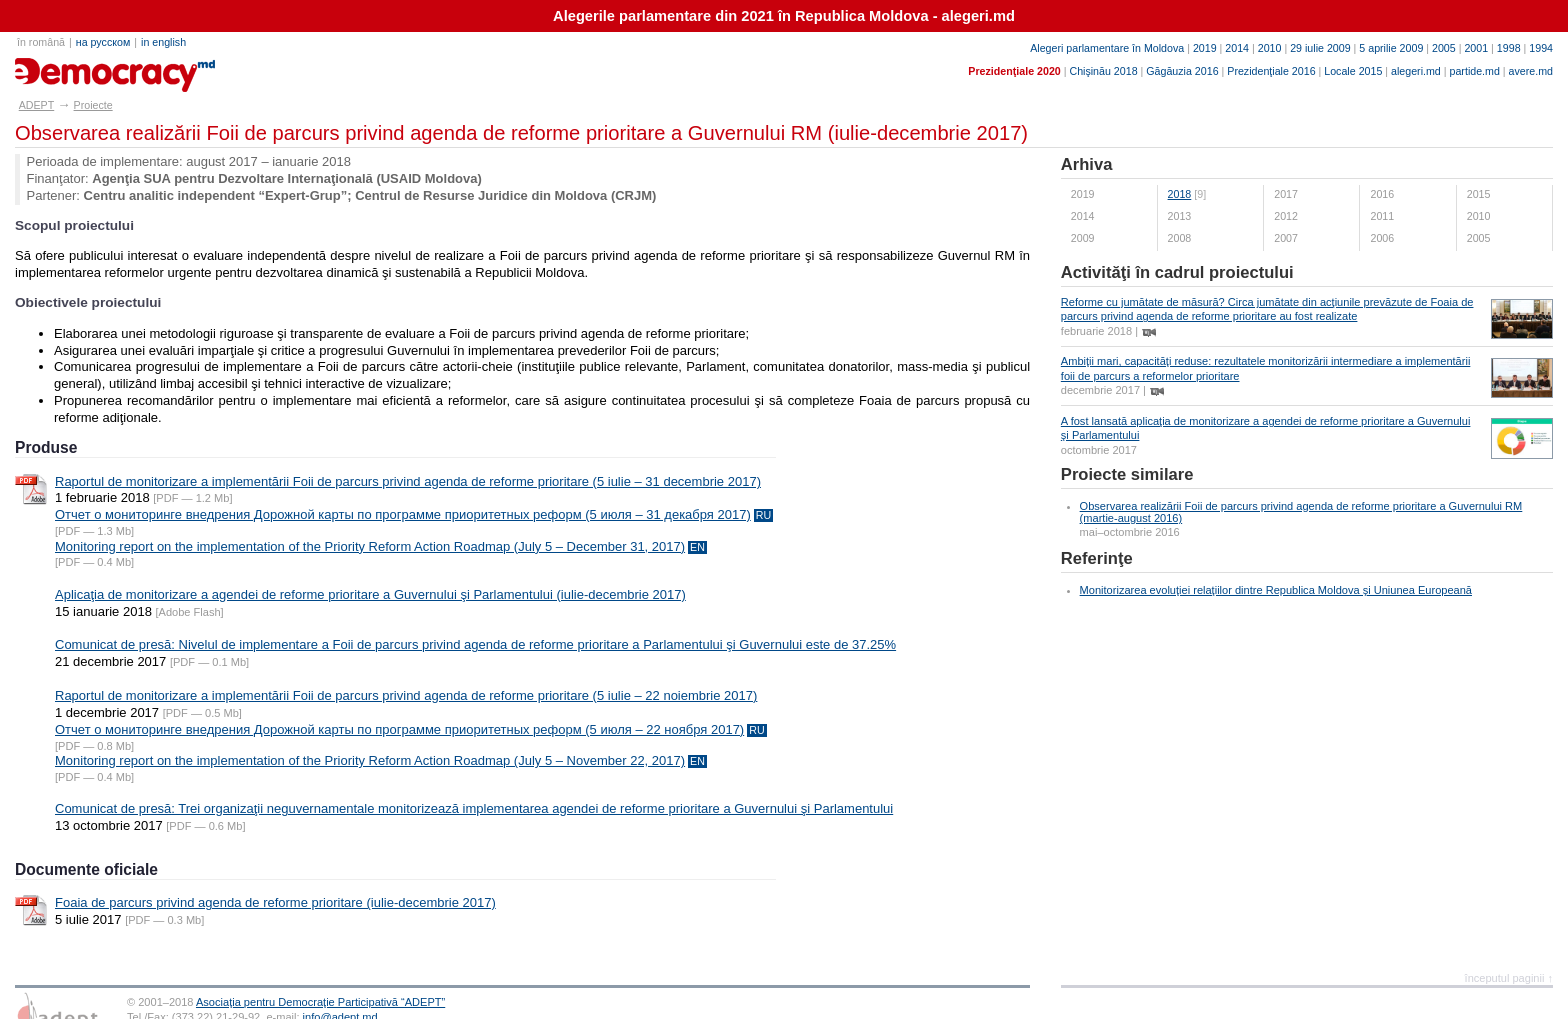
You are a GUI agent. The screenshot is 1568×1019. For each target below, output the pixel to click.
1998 (1509, 48)
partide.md (1475, 71)
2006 (1382, 238)
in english (163, 42)
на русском (103, 42)
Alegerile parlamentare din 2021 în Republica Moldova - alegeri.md (784, 16)
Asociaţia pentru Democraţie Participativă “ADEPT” (320, 1002)
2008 (1180, 238)
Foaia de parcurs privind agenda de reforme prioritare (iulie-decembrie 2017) (275, 902)
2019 (1205, 48)
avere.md (1531, 71)
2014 (1237, 48)
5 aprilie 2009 (1391, 48)
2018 (1180, 194)
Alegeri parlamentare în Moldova (1107, 48)
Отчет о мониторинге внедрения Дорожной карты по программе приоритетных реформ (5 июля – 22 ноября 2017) (399, 729)
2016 (1382, 194)
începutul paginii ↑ (1509, 978)
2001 (1476, 48)
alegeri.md (1416, 71)
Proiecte (93, 105)
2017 (1286, 194)
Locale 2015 (1353, 71)
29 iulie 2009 (1320, 48)
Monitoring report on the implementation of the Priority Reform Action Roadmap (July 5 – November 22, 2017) (370, 760)
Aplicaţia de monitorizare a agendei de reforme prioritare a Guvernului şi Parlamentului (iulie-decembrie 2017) (370, 594)
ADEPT (37, 105)
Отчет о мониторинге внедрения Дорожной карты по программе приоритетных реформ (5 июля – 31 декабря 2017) (403, 514)
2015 (1479, 194)
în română (41, 42)
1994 (1541, 48)
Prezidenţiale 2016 (1271, 71)
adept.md (55, 68)
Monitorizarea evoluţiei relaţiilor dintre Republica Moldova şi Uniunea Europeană (1276, 590)
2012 (1286, 216)
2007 (1286, 238)
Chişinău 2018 (1103, 71)
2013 (1180, 216)
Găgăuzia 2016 (1182, 71)
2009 (1083, 238)
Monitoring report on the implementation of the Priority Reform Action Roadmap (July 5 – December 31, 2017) (370, 546)
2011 (1382, 216)
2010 (1270, 48)
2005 (1444, 48)
